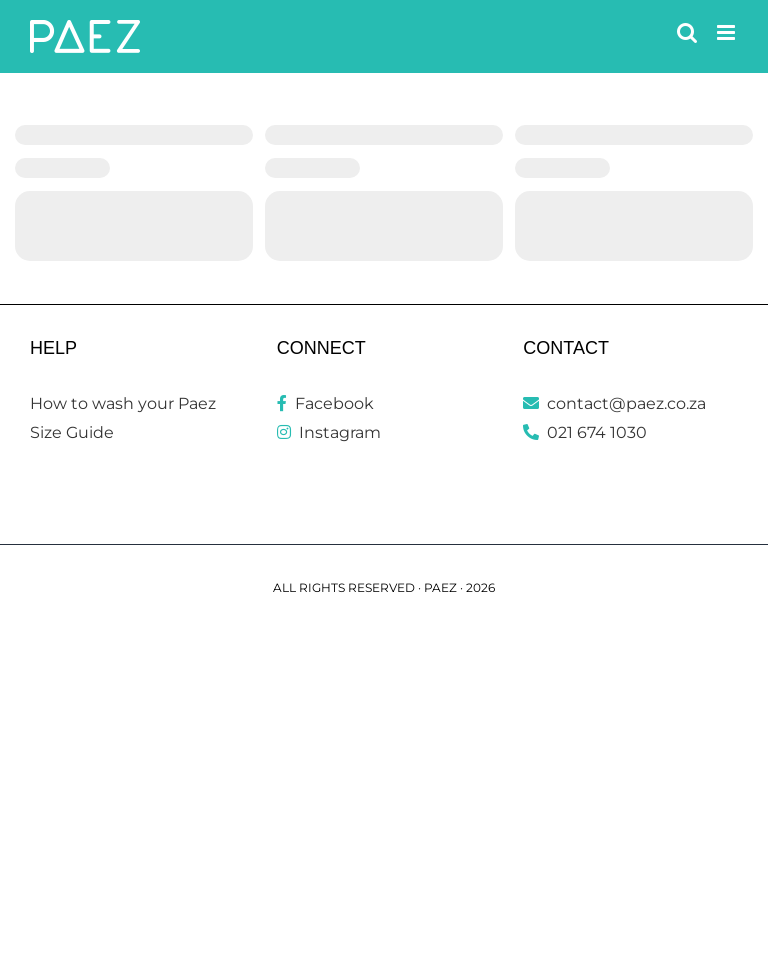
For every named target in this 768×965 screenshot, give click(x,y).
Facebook (325, 403)
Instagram (329, 432)
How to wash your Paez (123, 403)
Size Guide (72, 432)
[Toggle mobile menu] (727, 32)
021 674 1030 (585, 432)
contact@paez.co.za (614, 403)
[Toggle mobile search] (687, 32)
